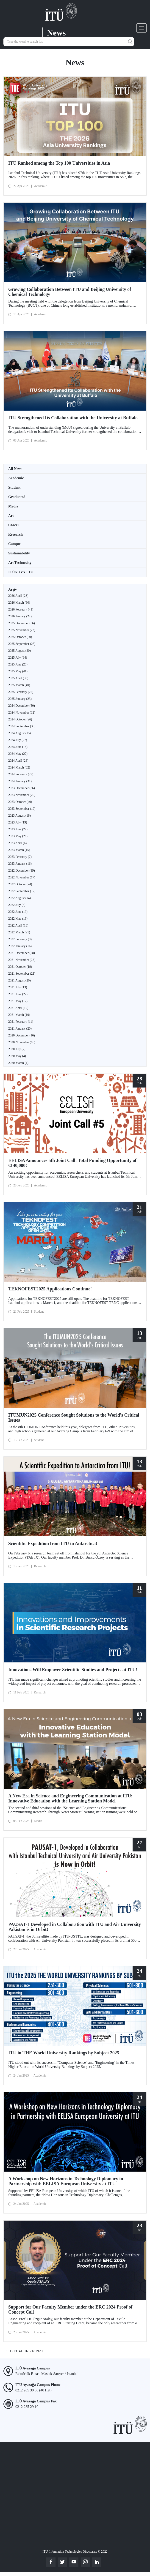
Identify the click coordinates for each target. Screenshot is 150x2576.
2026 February (20, 609)
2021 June (18, 994)
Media (13, 506)
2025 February (20, 692)
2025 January (20, 699)
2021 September (21, 973)
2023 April (17, 843)
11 (8, 2351)
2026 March (19, 602)
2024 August (19, 733)
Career (13, 525)
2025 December (21, 623)
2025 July (17, 657)
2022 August (19, 898)
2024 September (21, 726)
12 (11, 2351)
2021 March (19, 1015)
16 (26, 2351)
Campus (14, 544)
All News (15, 469)
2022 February (20, 939)
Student (14, 487)
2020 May (17, 1056)
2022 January (20, 946)
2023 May (18, 836)
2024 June (18, 747)
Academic (16, 478)
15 (22, 2351)
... (4, 2351)
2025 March (19, 685)
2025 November (21, 630)
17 (30, 2351)
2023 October (20, 802)
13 (15, 2351)
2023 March (19, 850)
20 (41, 2351)
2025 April (18, 678)
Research (15, 534)
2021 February (20, 1021)
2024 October (20, 719)
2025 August (19, 650)
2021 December (21, 953)
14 (19, 2351)
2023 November (21, 795)
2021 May (18, 1001)
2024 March (19, 767)
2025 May (18, 671)
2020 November (21, 1042)
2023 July (17, 822)
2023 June (18, 829)
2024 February (20, 774)
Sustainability (19, 553)
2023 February (20, 857)
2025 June (18, 664)
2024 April (18, 760)
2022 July (16, 905)
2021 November (21, 960)
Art (11, 516)
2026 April (18, 595)
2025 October (20, 637)
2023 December (21, 788)
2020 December (21, 1035)
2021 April (18, 1008)
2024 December (21, 705)
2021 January (20, 1028)
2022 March (19, 932)
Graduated (16, 497)
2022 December (21, 870)
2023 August (19, 815)
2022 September (21, 891)
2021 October (20, 966)
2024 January (20, 781)
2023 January (20, 863)
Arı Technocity (19, 562)
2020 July (16, 1049)
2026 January (20, 616)
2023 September (21, 808)
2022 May (18, 918)
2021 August (19, 980)
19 (37, 2351)
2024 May (18, 753)
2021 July (17, 987)
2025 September (21, 644)
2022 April (18, 925)
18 (33, 2351)
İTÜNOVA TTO (20, 572)
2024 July (17, 740)
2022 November (21, 877)
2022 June (18, 911)
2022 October (20, 884)
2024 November (21, 712)
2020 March (18, 1063)
